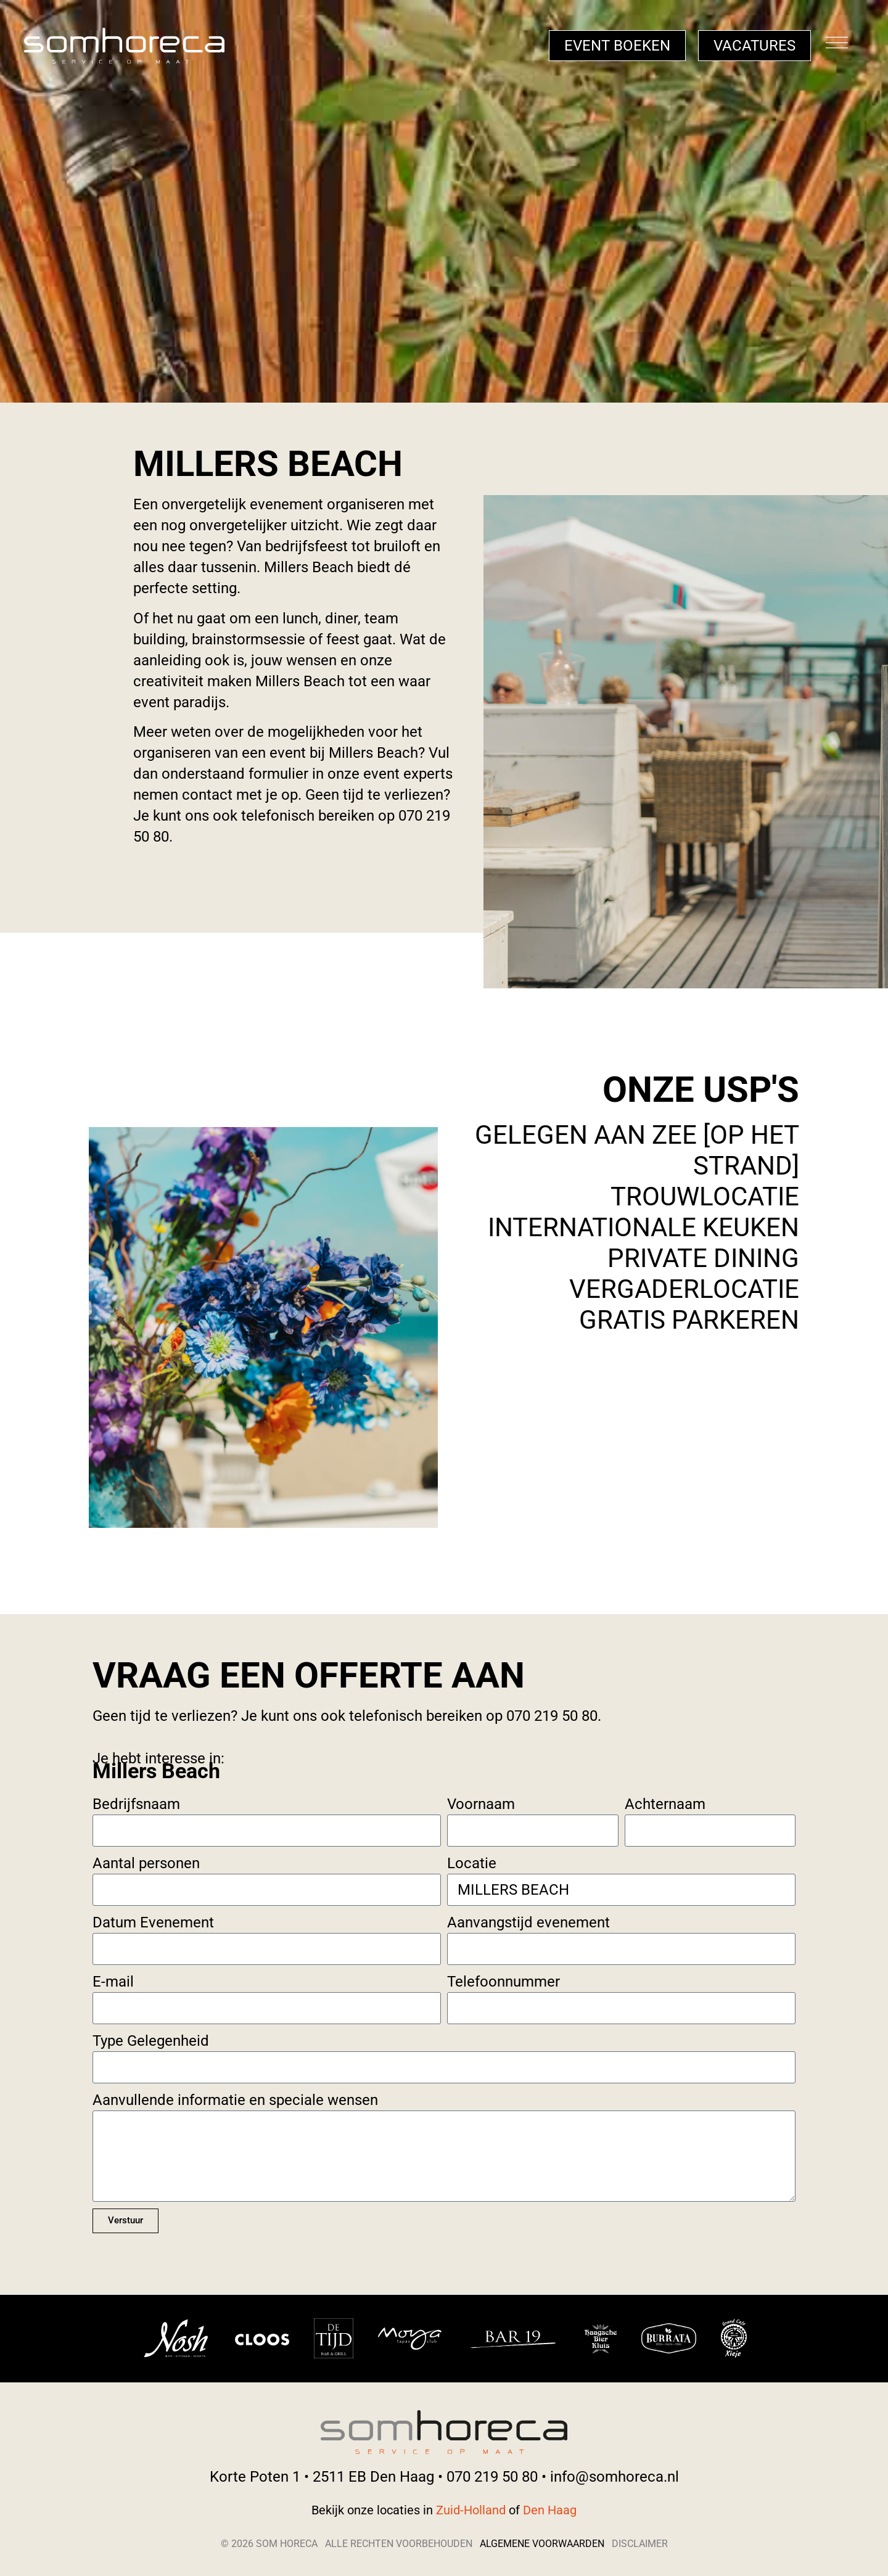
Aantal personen (146, 1863)
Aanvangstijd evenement (528, 1922)
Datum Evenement (153, 1922)
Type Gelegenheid (150, 2040)
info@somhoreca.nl (614, 2476)
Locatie (471, 1863)
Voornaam (481, 1804)
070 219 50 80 (492, 2476)
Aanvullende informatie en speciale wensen (235, 2100)
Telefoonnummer (503, 1981)
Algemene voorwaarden (542, 2543)
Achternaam (665, 1804)
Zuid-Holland (472, 2510)
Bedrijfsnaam (136, 1804)
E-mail (113, 1981)
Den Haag (550, 2510)
